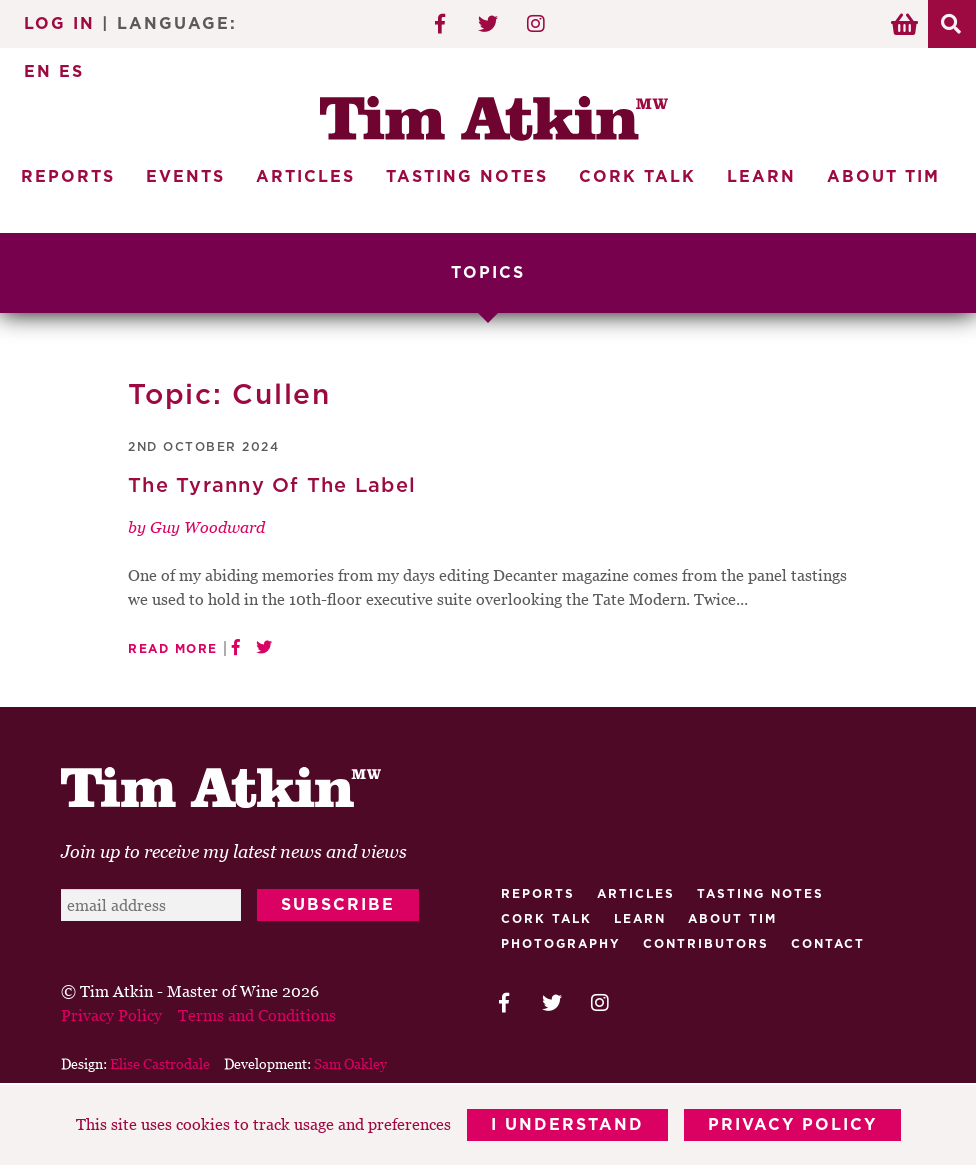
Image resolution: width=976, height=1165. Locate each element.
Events (185, 177)
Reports (68, 177)
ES (71, 72)
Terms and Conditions (257, 1015)
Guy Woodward (207, 527)
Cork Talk (637, 177)
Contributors (706, 944)
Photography (561, 944)
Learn (761, 177)
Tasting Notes (467, 177)
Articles (305, 177)
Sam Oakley (350, 1063)
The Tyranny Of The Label (272, 486)
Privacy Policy (792, 1125)
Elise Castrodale (160, 1063)
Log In (59, 24)
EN (38, 72)
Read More (173, 649)
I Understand (567, 1125)
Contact (828, 944)
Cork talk (546, 919)
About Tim (883, 177)
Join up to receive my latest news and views (234, 851)
